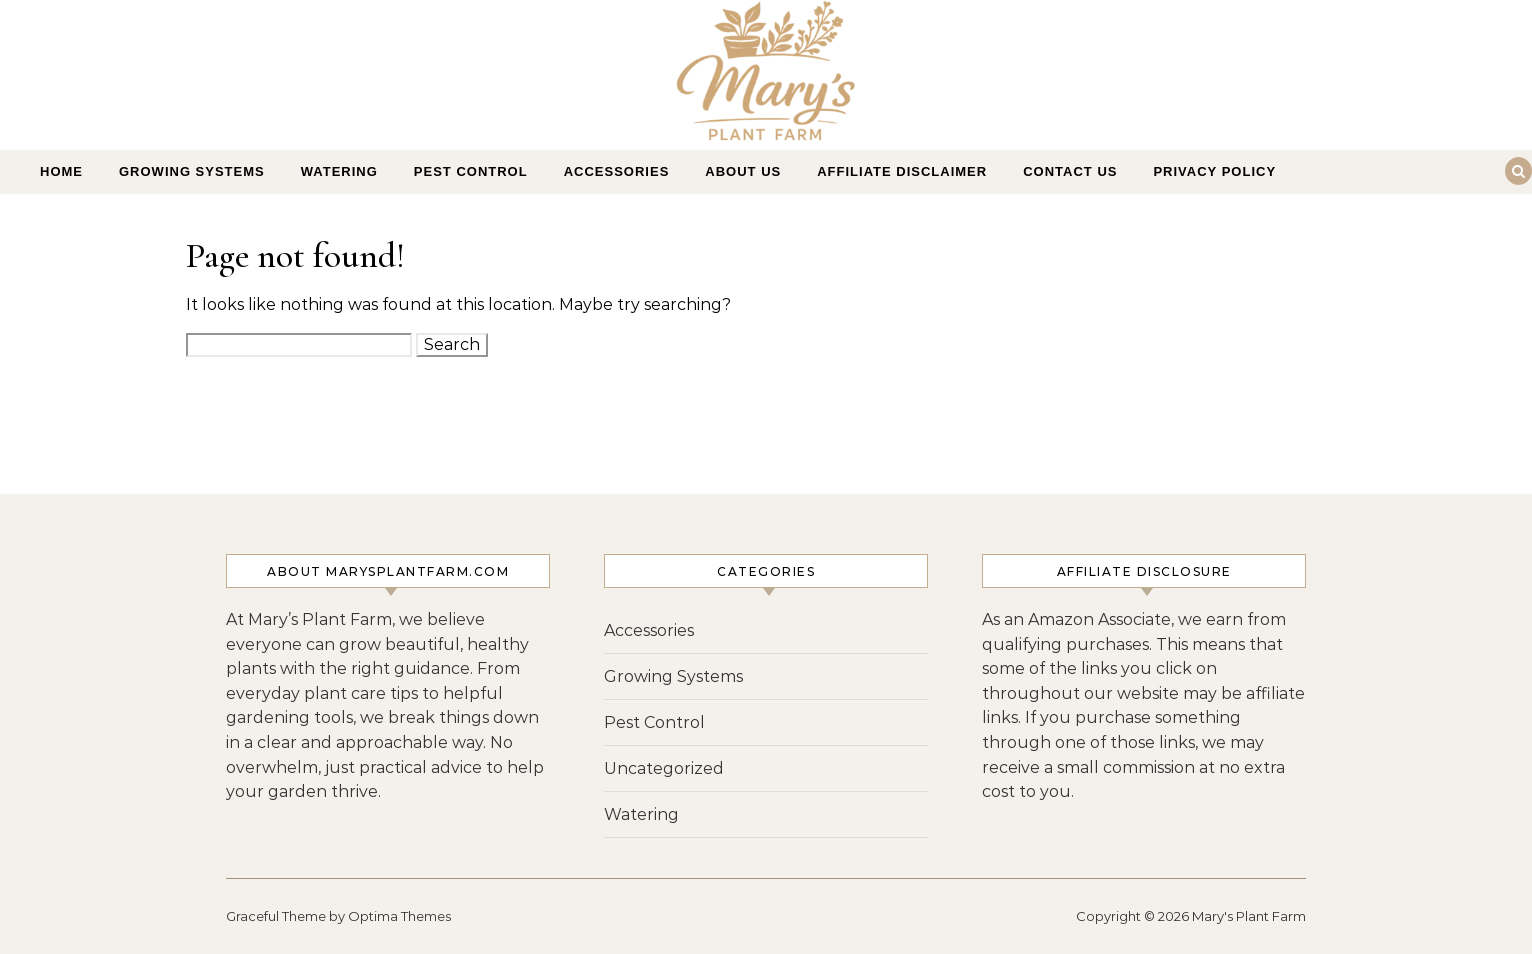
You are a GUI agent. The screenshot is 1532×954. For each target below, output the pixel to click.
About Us (743, 171)
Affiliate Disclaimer (902, 171)
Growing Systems (192, 171)
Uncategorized (664, 768)
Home (61, 171)
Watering (339, 171)
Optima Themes (399, 916)
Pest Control (471, 171)
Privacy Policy (1214, 171)
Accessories (617, 171)
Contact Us (1070, 171)
